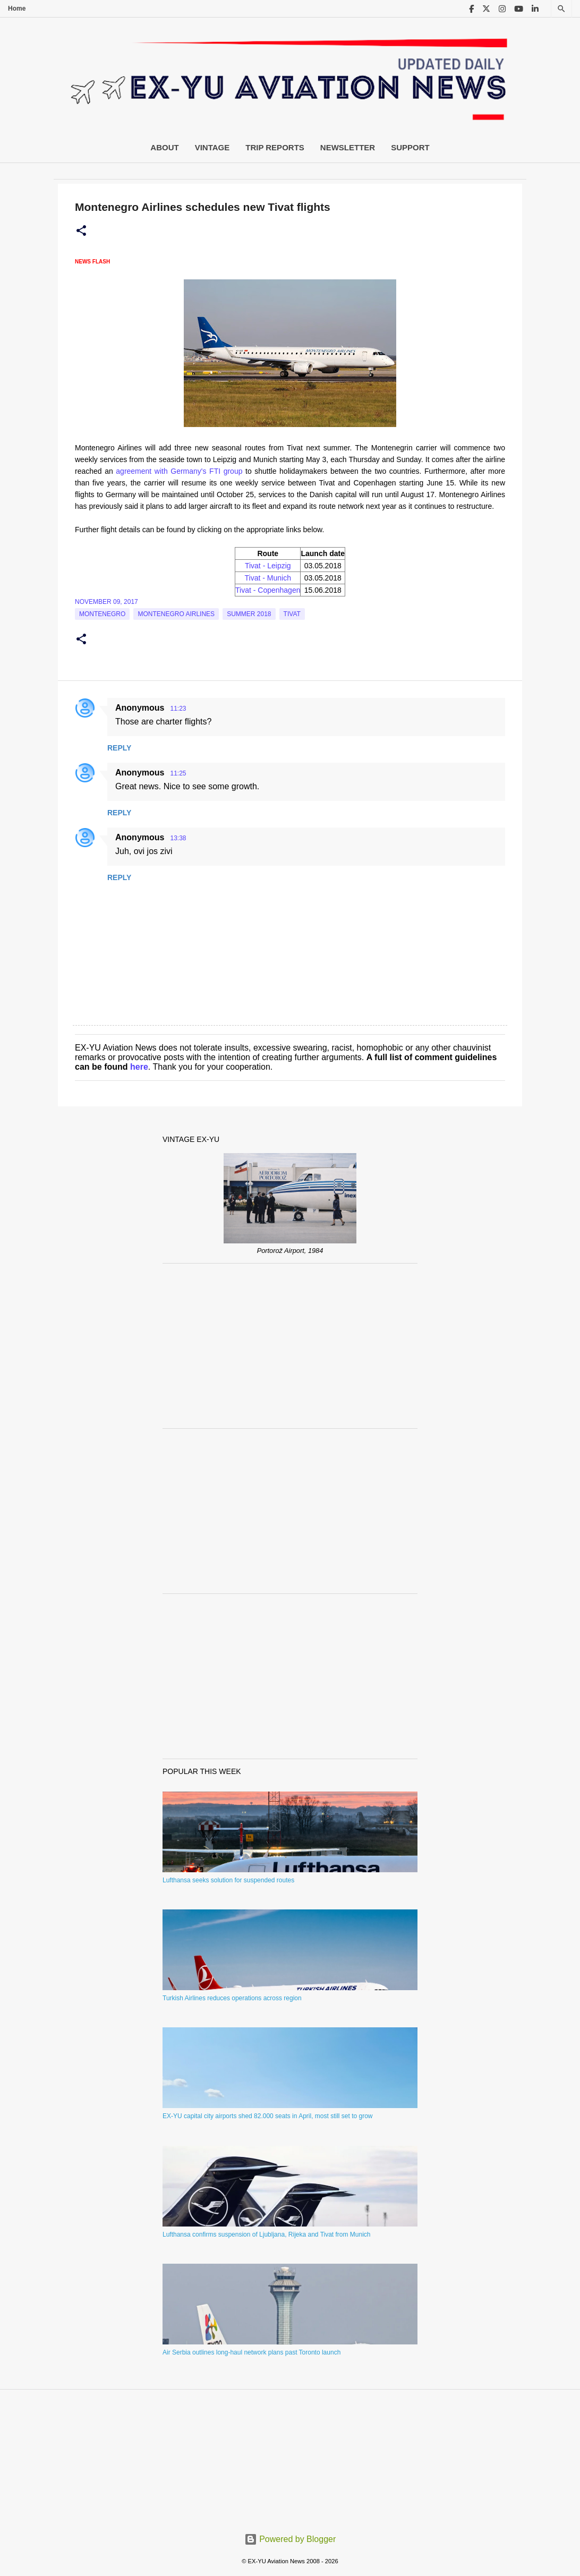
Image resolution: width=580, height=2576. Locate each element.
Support (410, 147)
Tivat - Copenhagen (267, 590)
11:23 (178, 708)
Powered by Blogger (290, 2539)
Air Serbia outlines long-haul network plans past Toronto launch (251, 2352)
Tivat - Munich (268, 578)
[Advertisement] (290, 1346)
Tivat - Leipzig (268, 565)
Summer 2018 (249, 614)
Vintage (212, 147)
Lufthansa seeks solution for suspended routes (228, 1880)
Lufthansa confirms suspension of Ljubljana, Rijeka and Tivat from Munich (267, 2234)
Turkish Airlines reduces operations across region (232, 1998)
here (139, 1066)
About (164, 147)
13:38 (178, 838)
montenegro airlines (176, 614)
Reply (119, 748)
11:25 (178, 773)
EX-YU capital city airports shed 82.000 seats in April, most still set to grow (268, 2116)
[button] (81, 231)
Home (16, 8)
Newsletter (347, 147)
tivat (292, 614)
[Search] (561, 9)
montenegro (102, 614)
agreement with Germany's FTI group (179, 471)
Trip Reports (274, 147)
